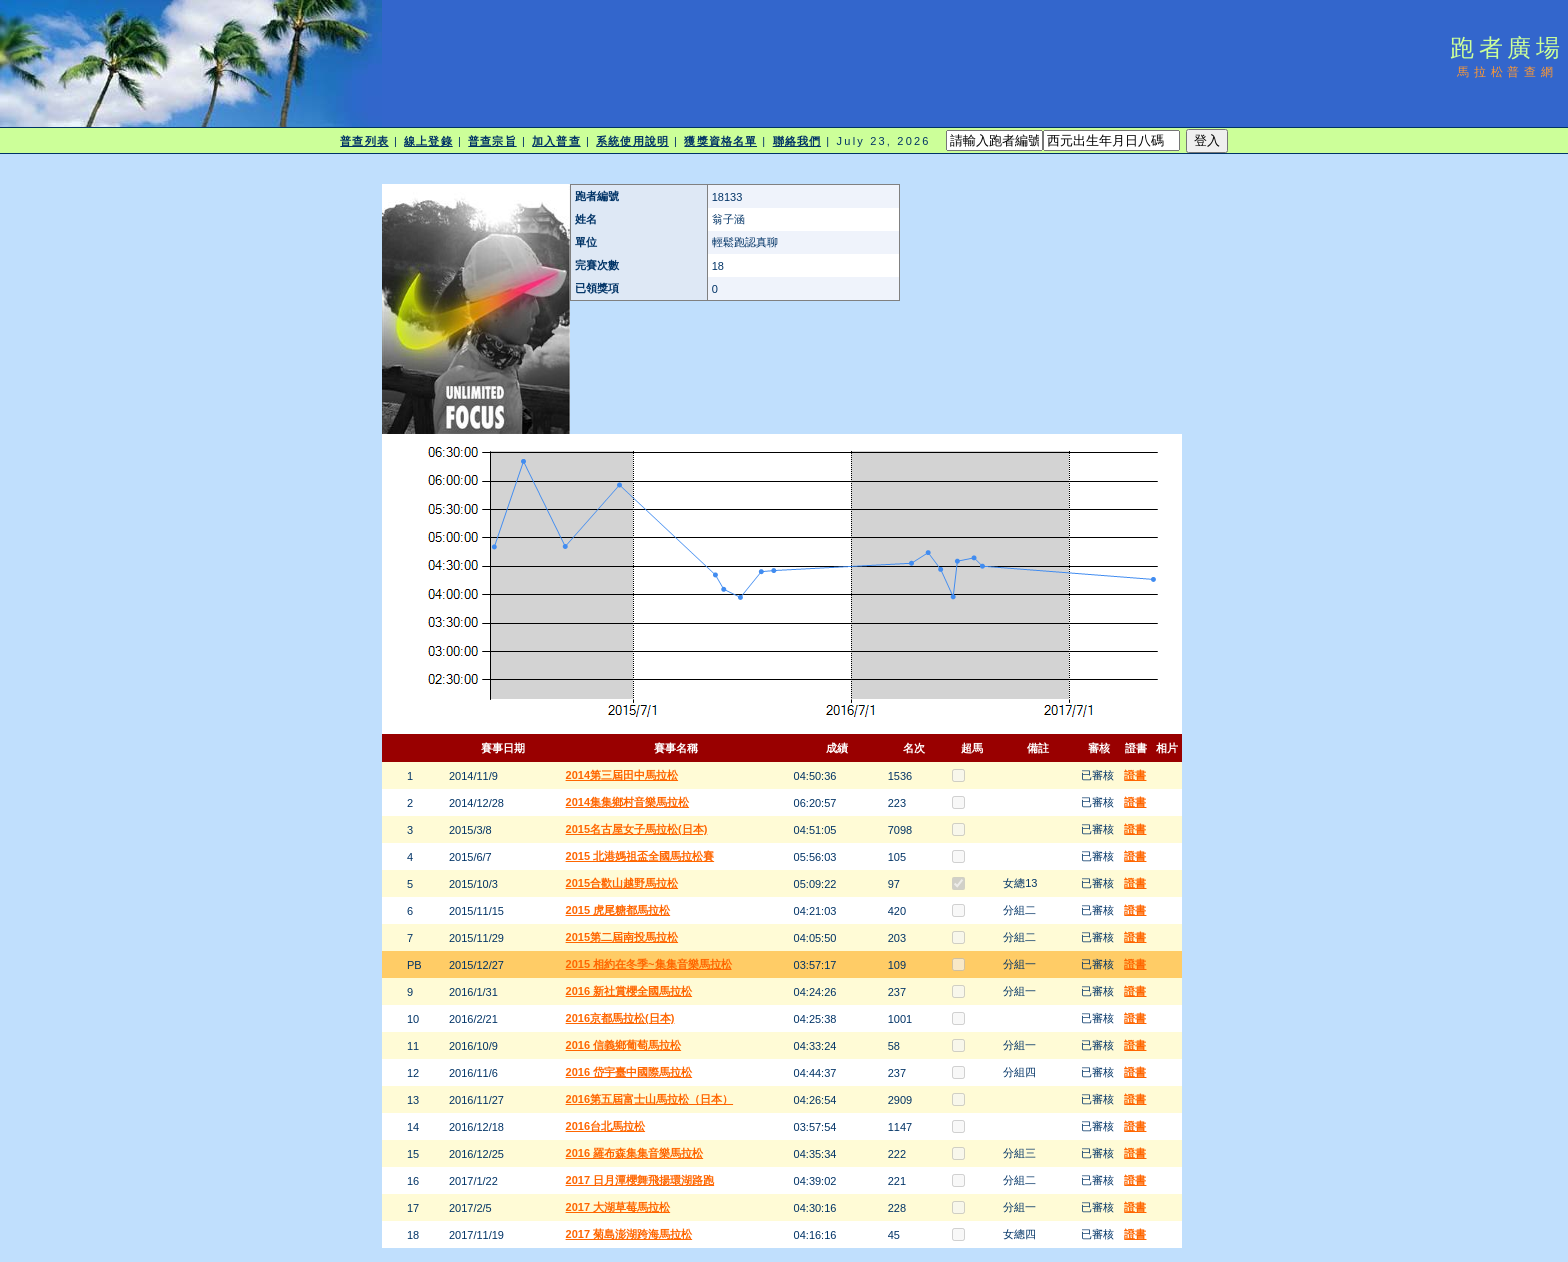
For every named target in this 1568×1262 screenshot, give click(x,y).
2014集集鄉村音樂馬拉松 (627, 802)
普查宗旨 (492, 141)
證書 (1135, 775)
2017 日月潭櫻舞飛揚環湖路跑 (640, 1180)
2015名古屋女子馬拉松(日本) (637, 829)
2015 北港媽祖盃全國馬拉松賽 (640, 856)
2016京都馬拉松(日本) (620, 1018)
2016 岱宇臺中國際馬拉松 (629, 1072)
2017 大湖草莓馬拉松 (618, 1207)
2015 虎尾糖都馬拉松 (618, 910)
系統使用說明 (632, 141)
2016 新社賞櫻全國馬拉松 (629, 991)
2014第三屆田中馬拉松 (622, 775)
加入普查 (556, 141)
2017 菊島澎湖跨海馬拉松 (629, 1234)
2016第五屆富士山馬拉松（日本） (649, 1099)
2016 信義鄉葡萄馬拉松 (624, 1045)
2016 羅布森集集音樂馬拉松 (635, 1153)
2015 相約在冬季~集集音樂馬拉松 (649, 964)
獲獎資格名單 (720, 141)
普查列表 (364, 141)
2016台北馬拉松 (605, 1126)
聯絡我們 (797, 141)
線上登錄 (428, 141)
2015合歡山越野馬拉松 (622, 883)
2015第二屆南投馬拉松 (622, 937)
